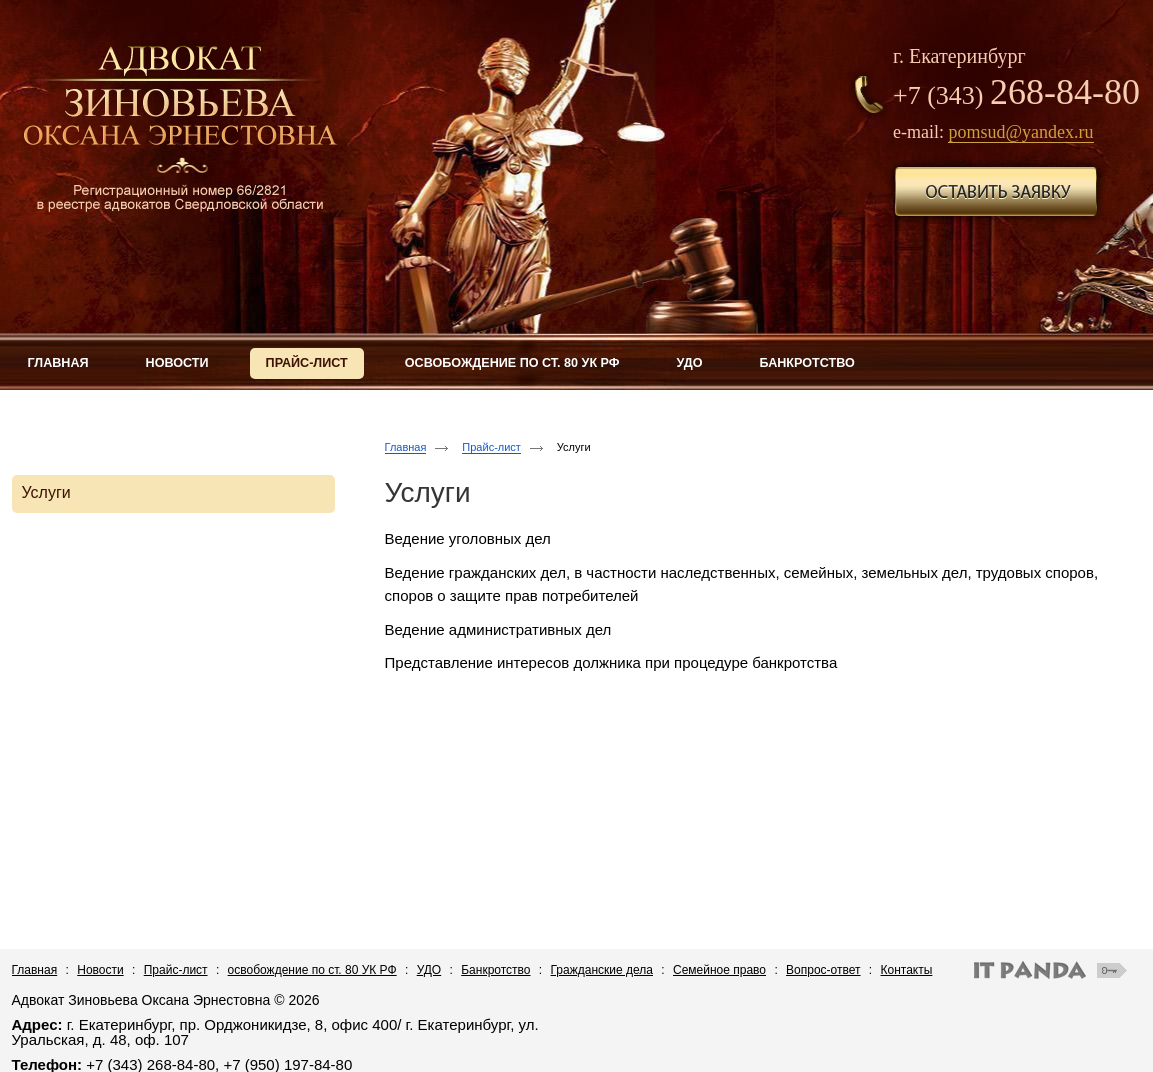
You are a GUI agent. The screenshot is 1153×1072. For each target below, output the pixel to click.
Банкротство (495, 970)
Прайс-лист (491, 447)
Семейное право (719, 970)
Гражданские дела (602, 970)
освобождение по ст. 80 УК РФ (312, 970)
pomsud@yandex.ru (1020, 132)
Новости (100, 970)
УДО (429, 970)
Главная (406, 447)
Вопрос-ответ (823, 970)
